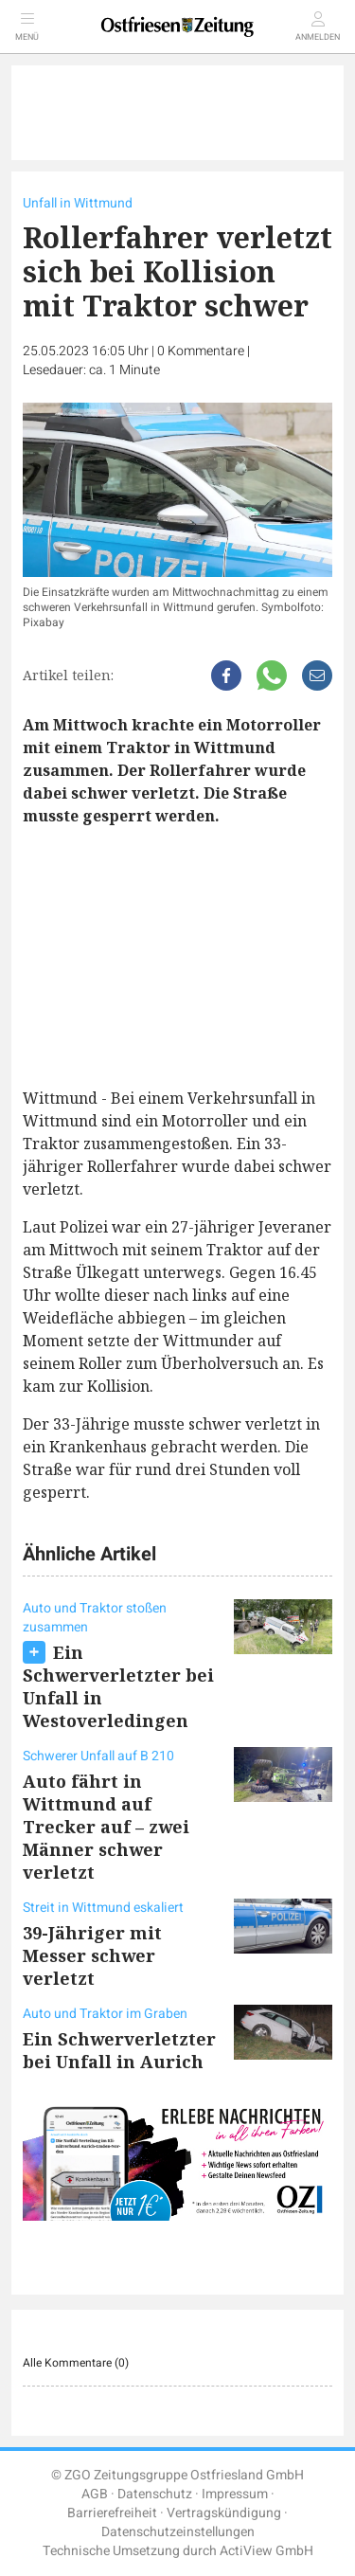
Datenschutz (154, 2494)
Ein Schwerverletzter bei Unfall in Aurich (119, 2050)
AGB (94, 2494)
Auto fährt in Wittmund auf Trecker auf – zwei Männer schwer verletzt (106, 1826)
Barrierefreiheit (112, 2513)
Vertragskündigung (224, 2513)
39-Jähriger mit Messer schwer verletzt (92, 1955)
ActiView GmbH (266, 2551)
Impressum (235, 2494)
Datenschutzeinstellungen (178, 2532)
